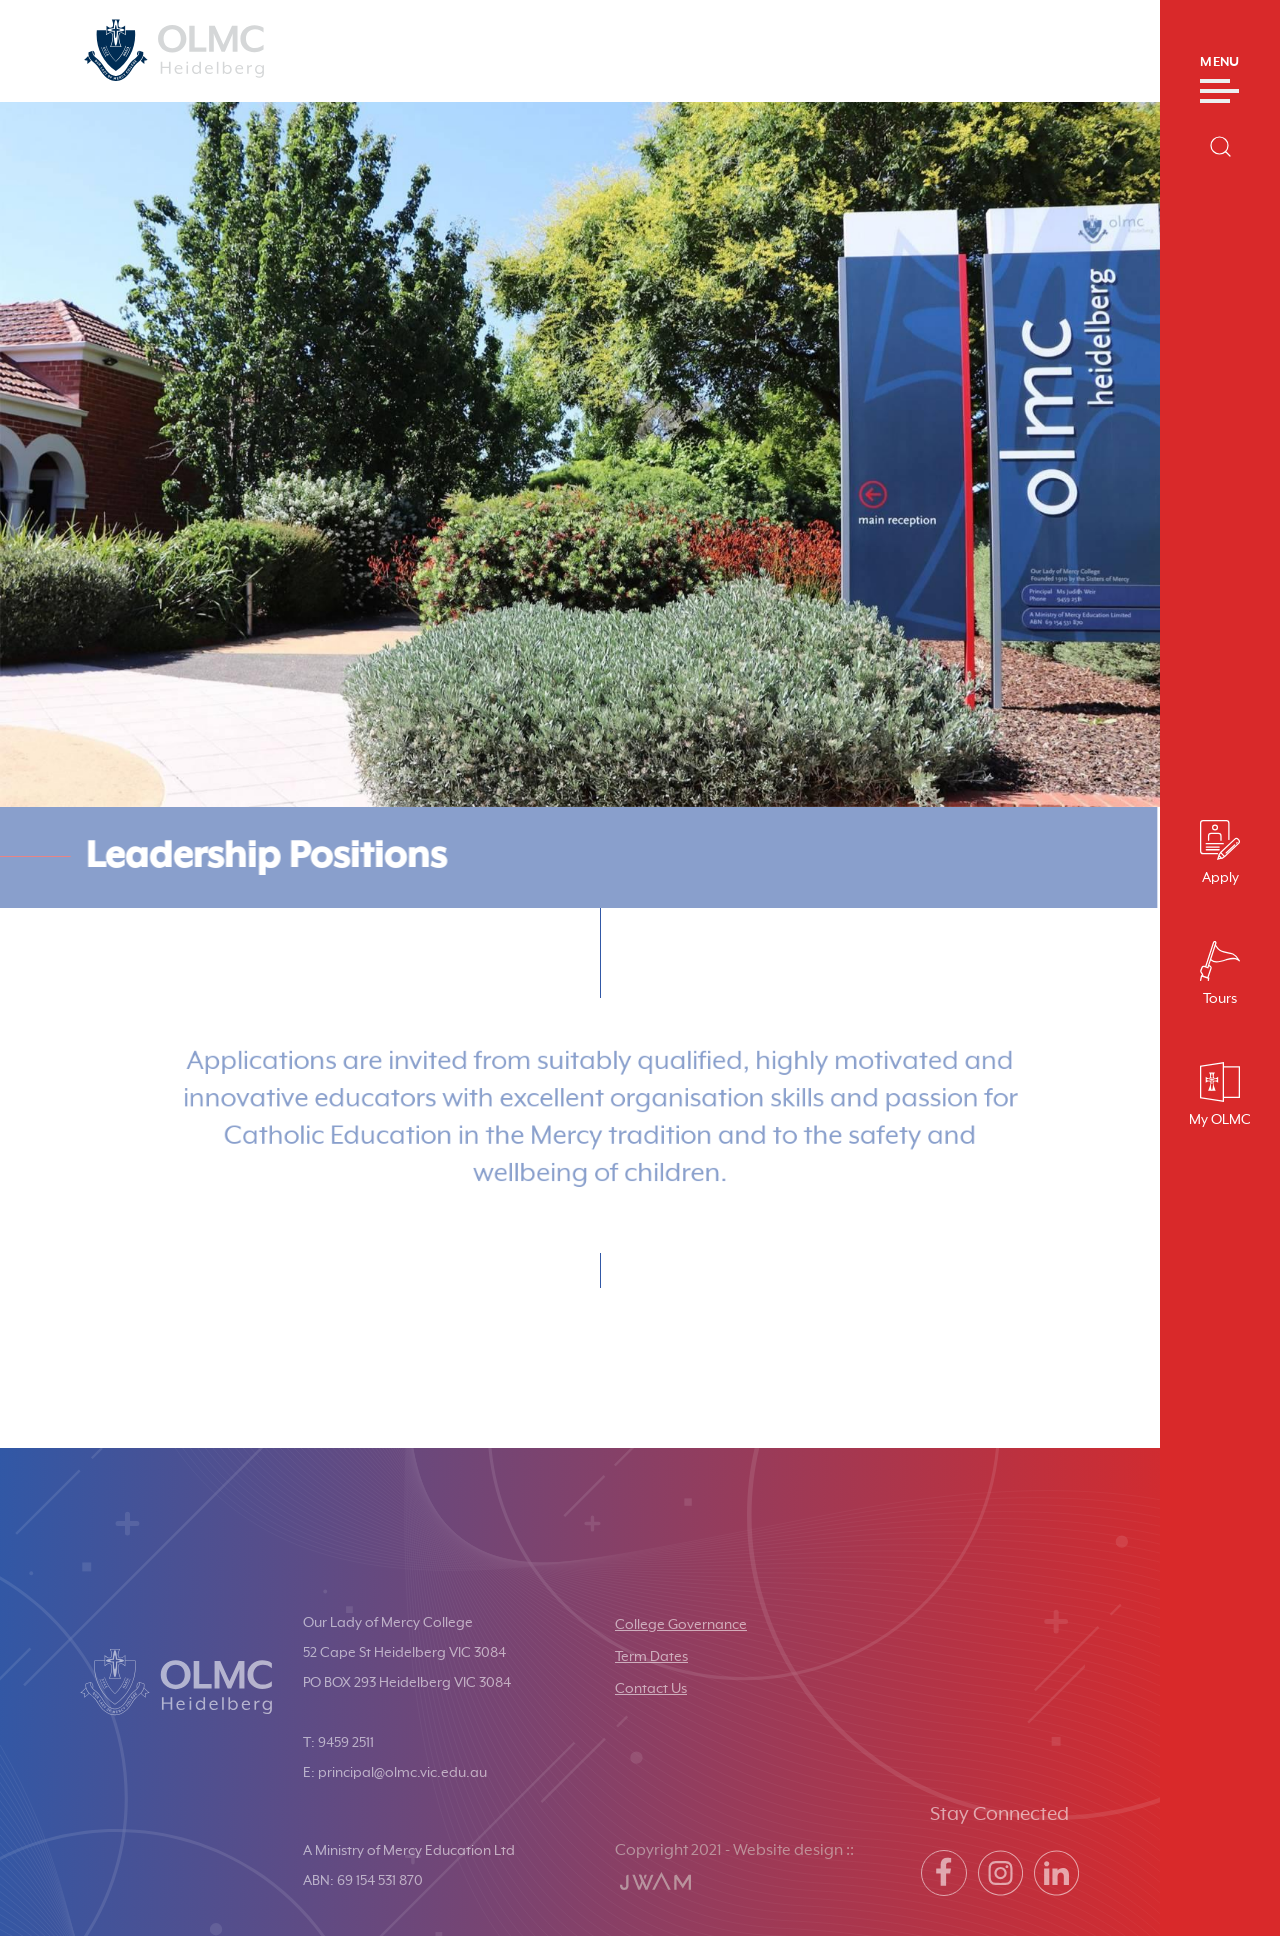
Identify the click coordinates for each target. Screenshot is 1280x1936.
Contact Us (651, 1689)
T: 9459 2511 (338, 1743)
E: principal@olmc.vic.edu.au (395, 1773)
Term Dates (651, 1657)
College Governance (681, 1625)
